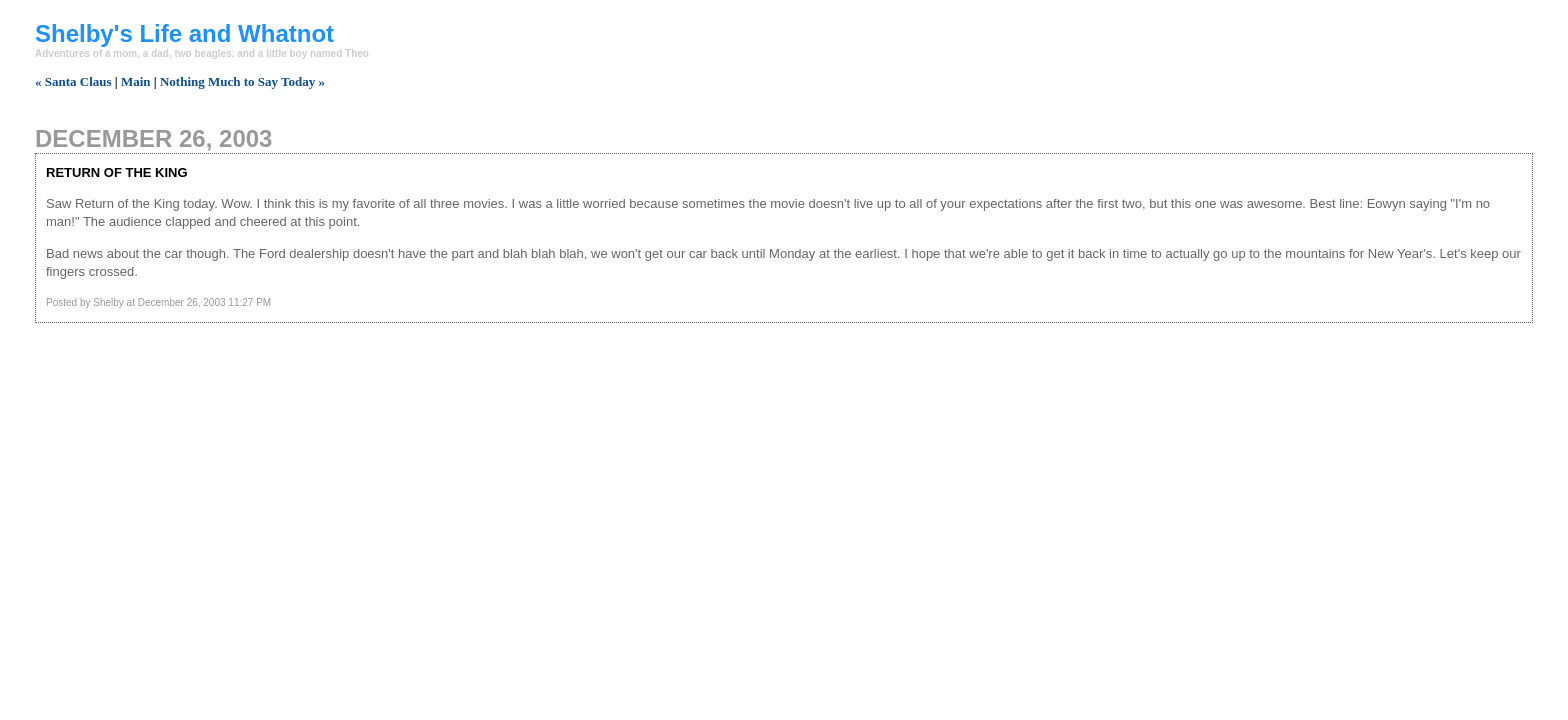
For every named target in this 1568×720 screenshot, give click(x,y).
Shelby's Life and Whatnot (184, 33)
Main (136, 81)
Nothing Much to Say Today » (242, 81)
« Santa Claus (73, 81)
